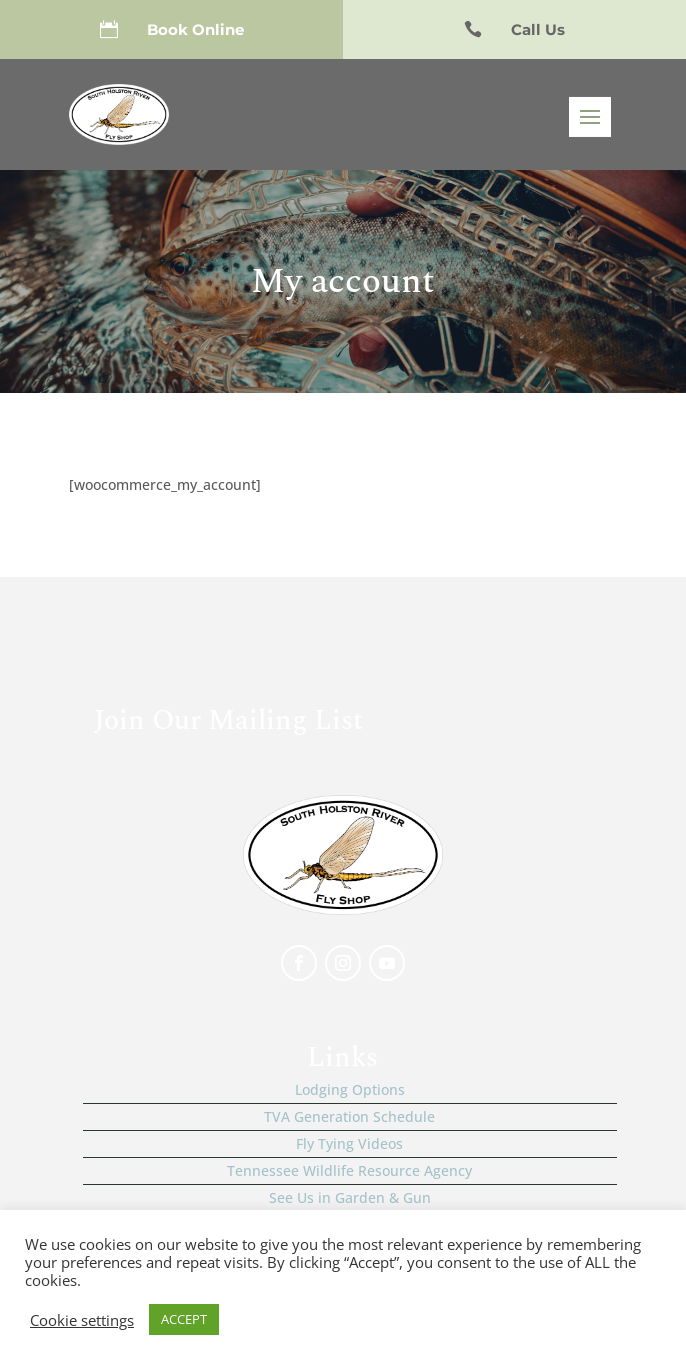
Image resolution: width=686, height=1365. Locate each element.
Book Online (195, 29)
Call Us (538, 29)
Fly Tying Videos (349, 1143)
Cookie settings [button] (82, 1320)
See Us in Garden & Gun (350, 1197)
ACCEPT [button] (184, 1319)
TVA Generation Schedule (349, 1116)
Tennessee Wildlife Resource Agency (349, 1170)
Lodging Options (350, 1089)
